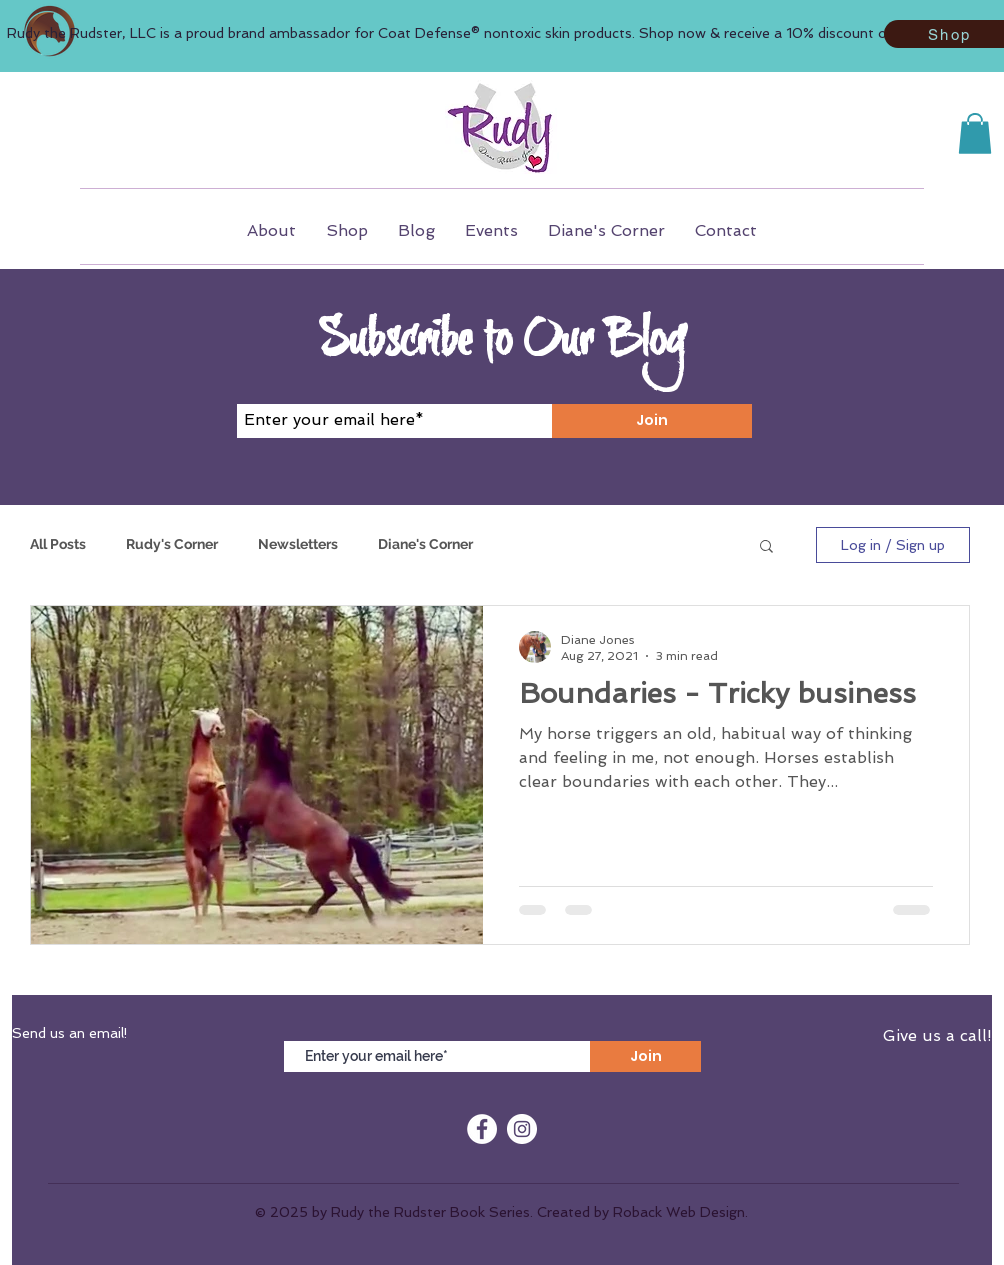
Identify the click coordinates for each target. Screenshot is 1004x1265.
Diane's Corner (425, 544)
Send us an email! (70, 1033)
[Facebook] (482, 1129)
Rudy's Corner (172, 544)
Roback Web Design (679, 1212)
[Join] (652, 421)
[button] (975, 133)
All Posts (58, 544)
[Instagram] (522, 1129)
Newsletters (298, 544)
